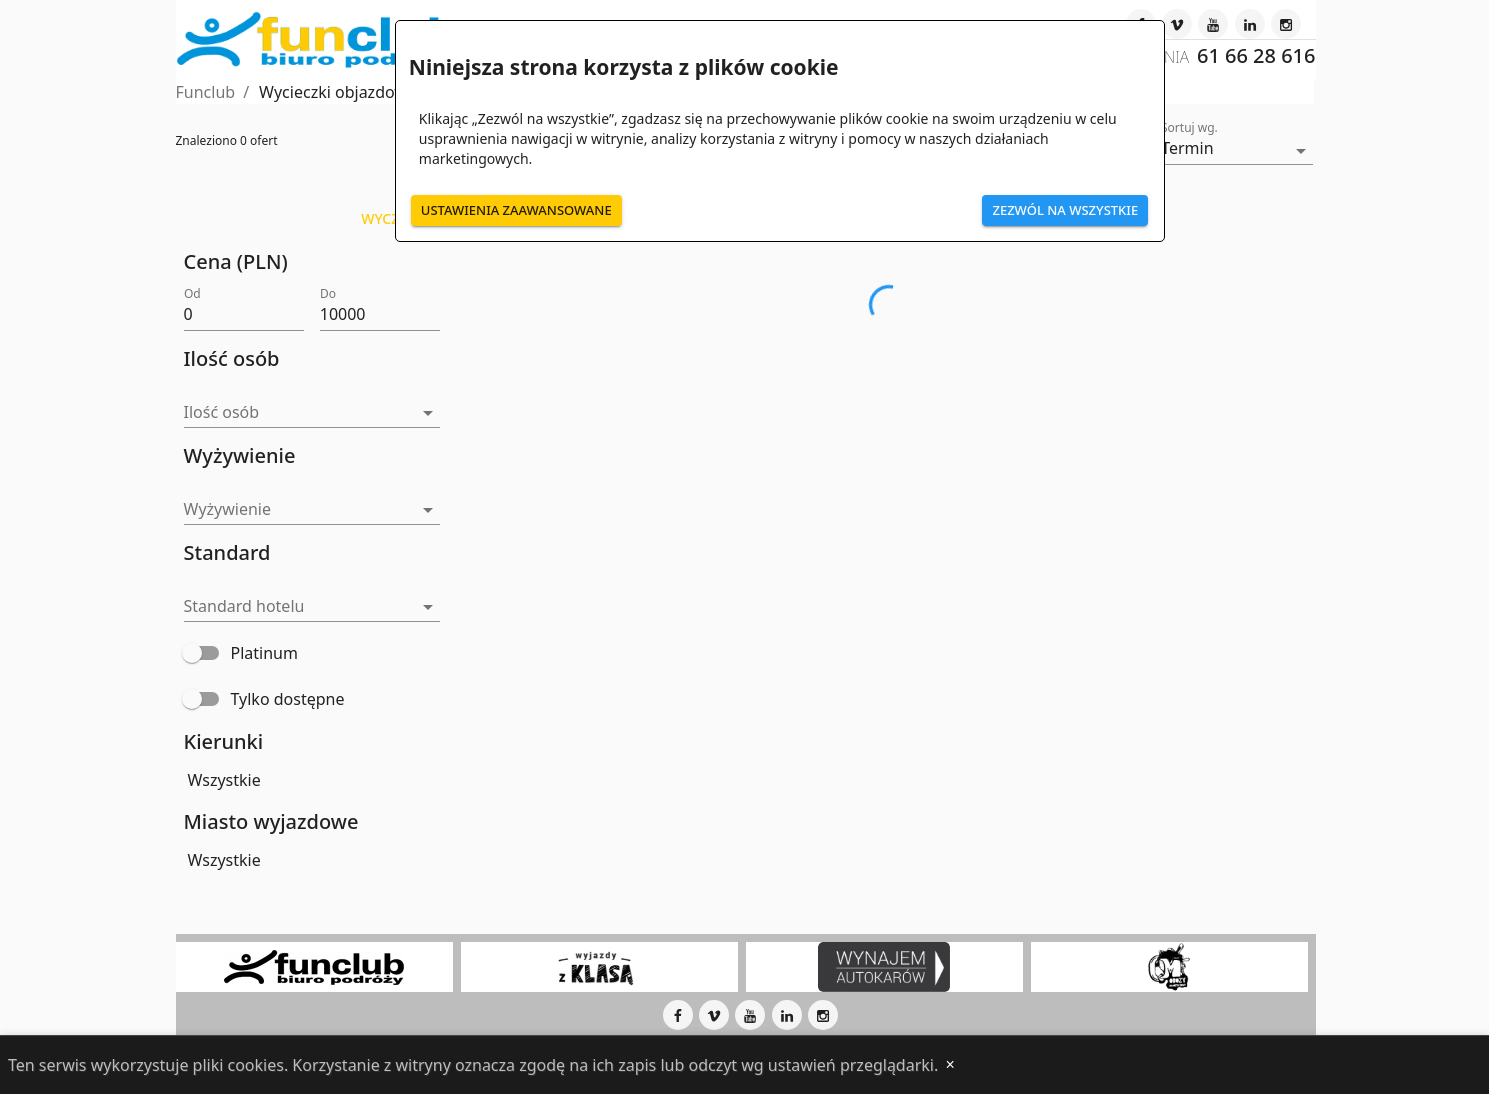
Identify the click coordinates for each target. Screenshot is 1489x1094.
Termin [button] (1187, 148)
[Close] (950, 1065)
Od (192, 293)
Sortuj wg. (1189, 128)
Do (328, 293)
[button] (312, 413)
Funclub (206, 92)
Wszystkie (224, 780)
